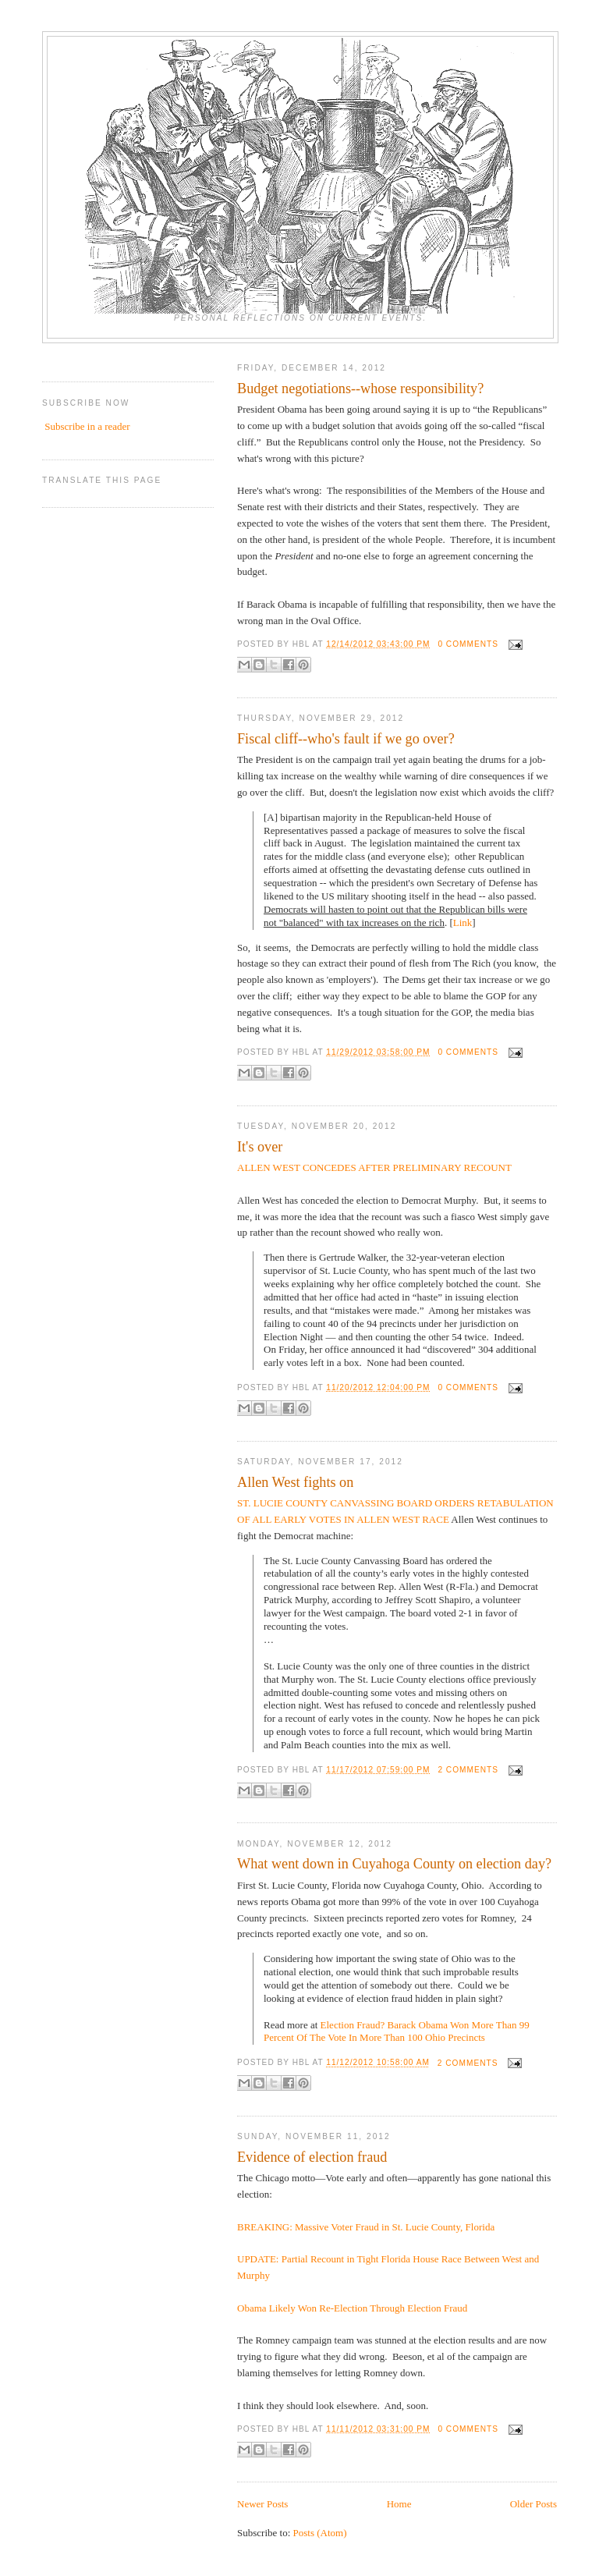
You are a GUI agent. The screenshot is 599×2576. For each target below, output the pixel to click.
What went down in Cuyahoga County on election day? (394, 1864)
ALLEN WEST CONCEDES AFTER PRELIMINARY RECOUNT (374, 1167)
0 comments (468, 644)
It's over (259, 1147)
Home (399, 2504)
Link (463, 922)
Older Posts (533, 2504)
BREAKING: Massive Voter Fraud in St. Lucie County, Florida (365, 2227)
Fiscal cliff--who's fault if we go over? (346, 739)
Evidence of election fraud (312, 2157)
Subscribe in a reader (86, 426)
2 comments (468, 1769)
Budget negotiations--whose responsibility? (360, 388)
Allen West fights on (295, 1482)
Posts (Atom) (320, 2533)
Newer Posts (262, 2504)
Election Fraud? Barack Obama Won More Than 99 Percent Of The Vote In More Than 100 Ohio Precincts (397, 2031)
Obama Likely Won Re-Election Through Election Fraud (352, 2308)
